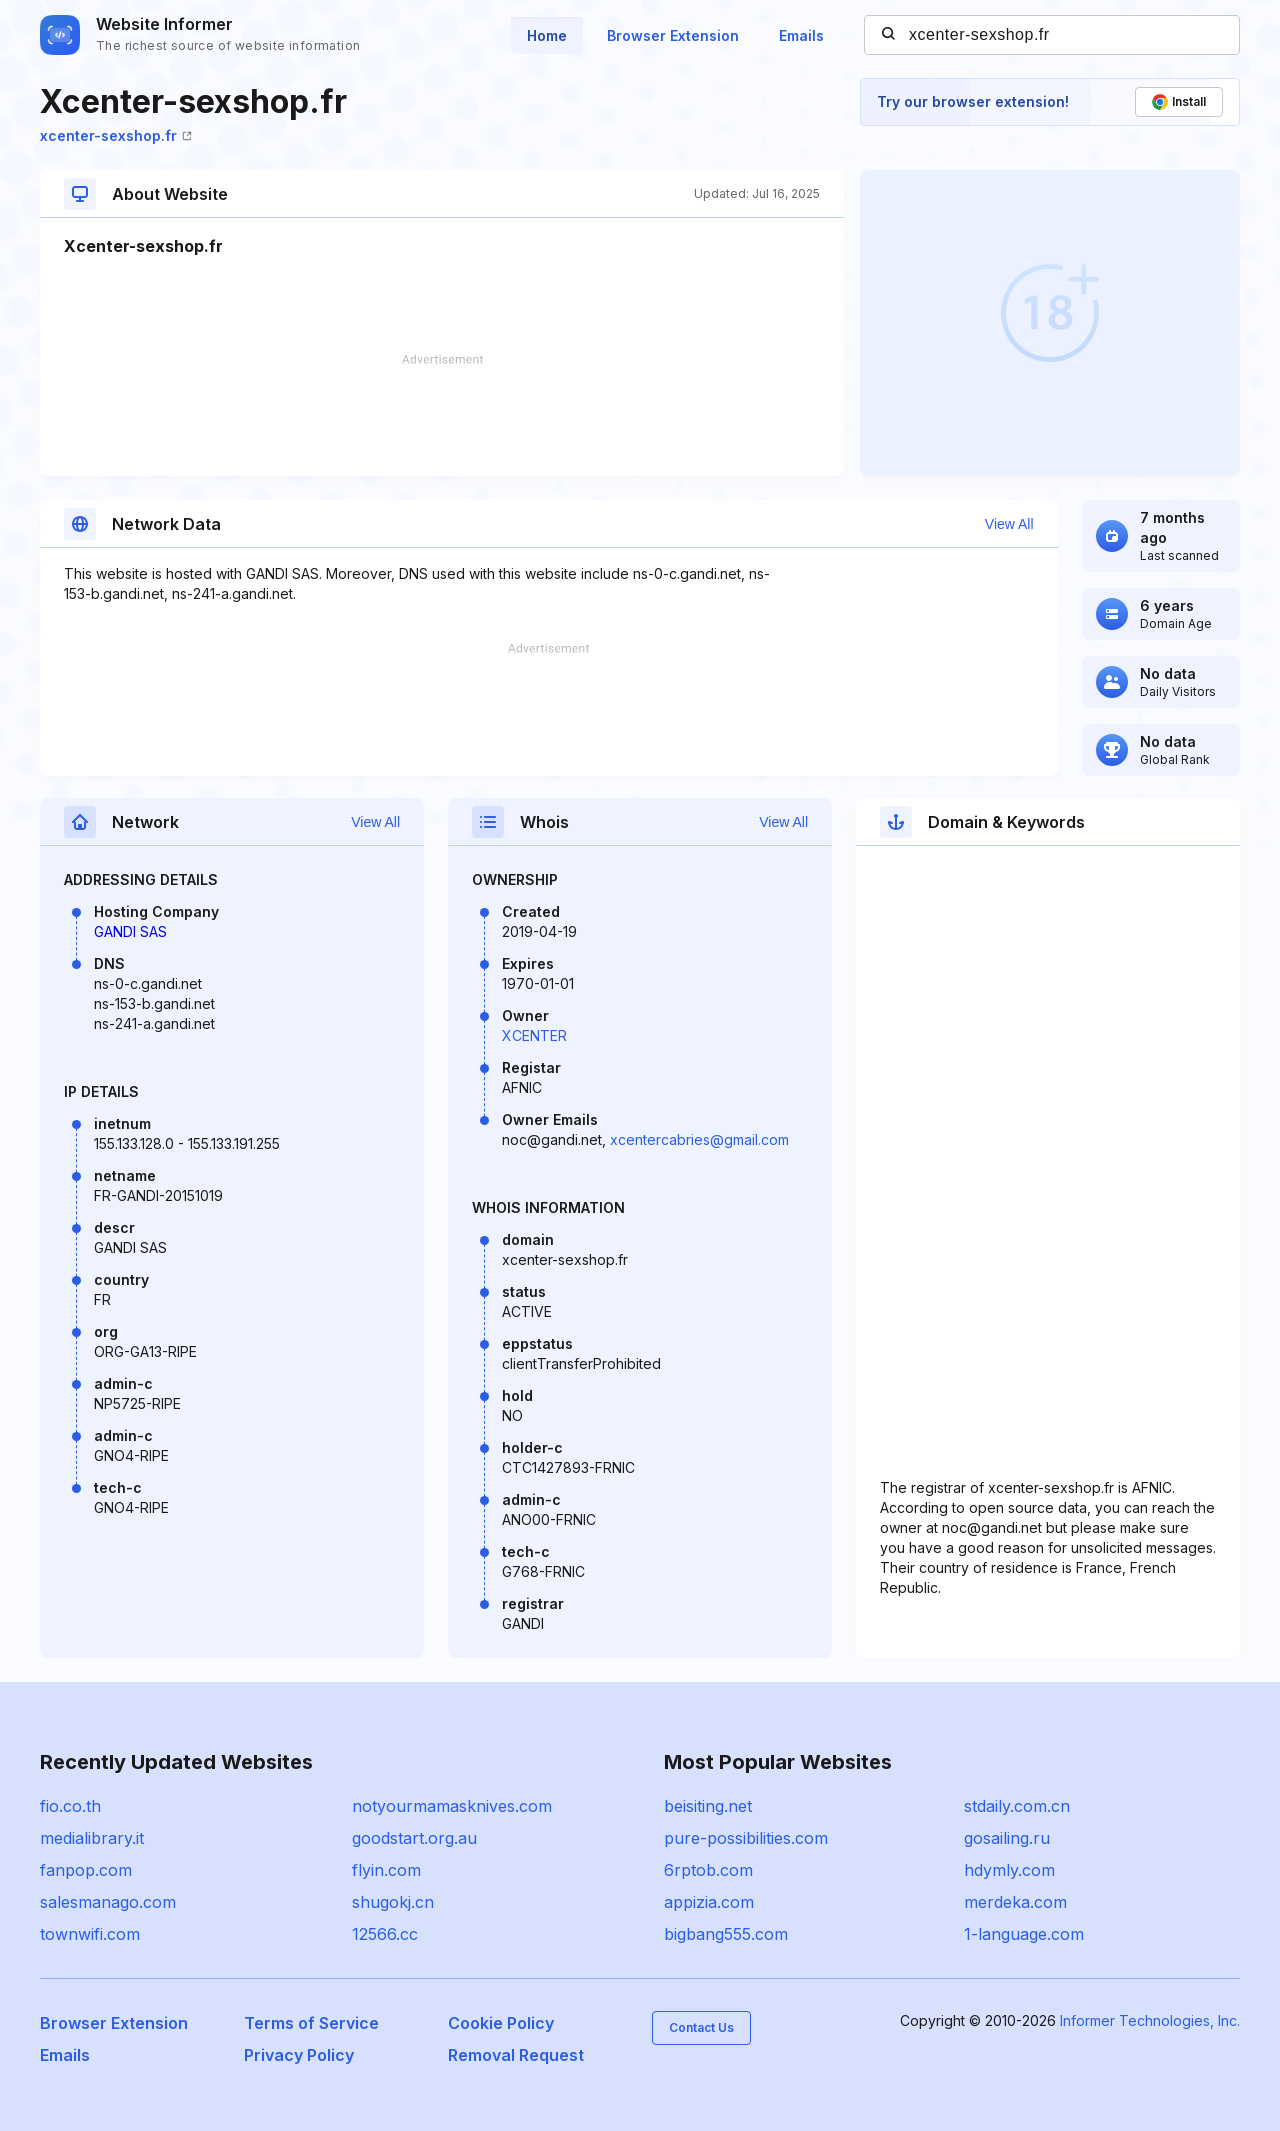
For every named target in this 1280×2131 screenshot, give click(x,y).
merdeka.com (1015, 1902)
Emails (801, 35)
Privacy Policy (299, 2055)
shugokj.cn (393, 1902)
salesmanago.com (108, 1902)
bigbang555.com (726, 1934)
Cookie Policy (501, 2023)
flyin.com (386, 1870)
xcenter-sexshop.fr (116, 135)
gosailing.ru (1007, 1838)
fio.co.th (70, 1806)
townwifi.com (90, 1934)
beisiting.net (708, 1806)
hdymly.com (1009, 1870)
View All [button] (1009, 524)
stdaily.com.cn (1017, 1806)
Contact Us (701, 2027)
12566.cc (385, 1934)
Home (547, 35)
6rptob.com (708, 1870)
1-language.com (1024, 1934)
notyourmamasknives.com (452, 1806)
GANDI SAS (130, 931)
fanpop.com (86, 1870)
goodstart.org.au (414, 1838)
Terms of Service (311, 2023)
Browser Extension (673, 35)
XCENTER (534, 1035)
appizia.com (709, 1902)
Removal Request (516, 2055)
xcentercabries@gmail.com (699, 1139)
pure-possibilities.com (746, 1838)
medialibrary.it (92, 1838)
